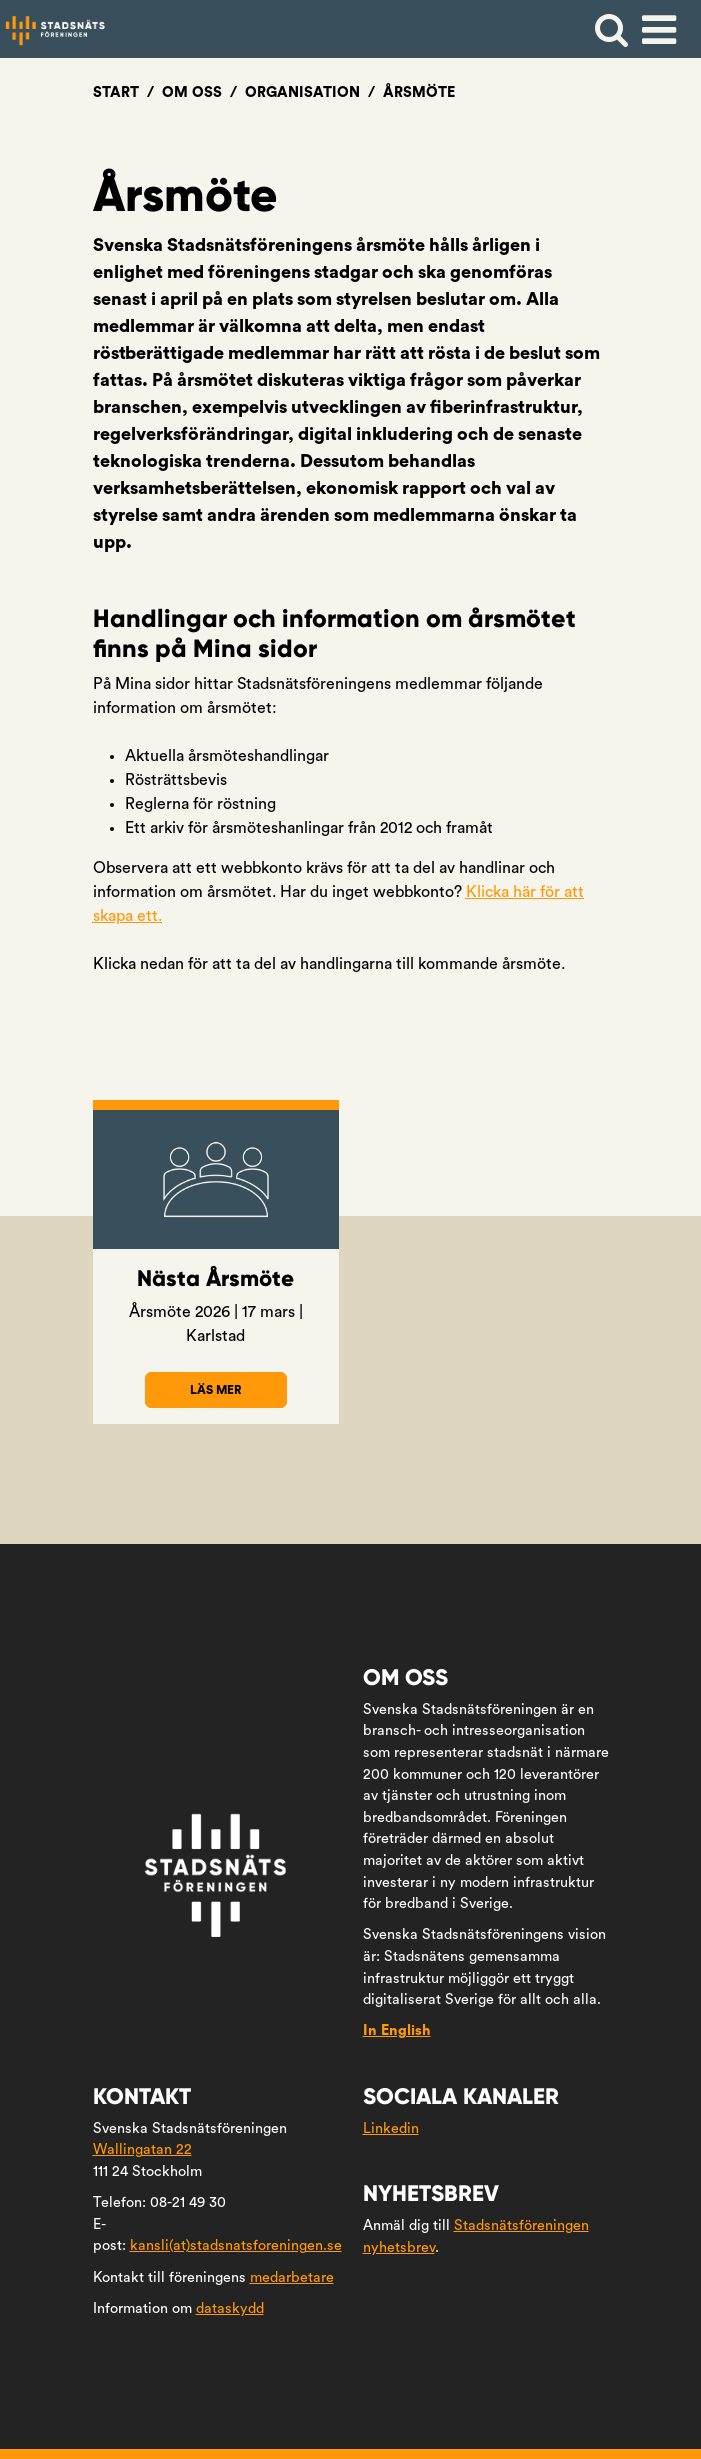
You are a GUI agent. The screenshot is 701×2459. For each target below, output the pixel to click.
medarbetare (292, 2277)
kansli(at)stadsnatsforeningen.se (236, 2245)
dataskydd (230, 2308)
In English (397, 2030)
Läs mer (238, 1396)
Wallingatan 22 (142, 2149)
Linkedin (391, 2128)
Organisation (302, 92)
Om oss (192, 92)
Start (116, 92)
